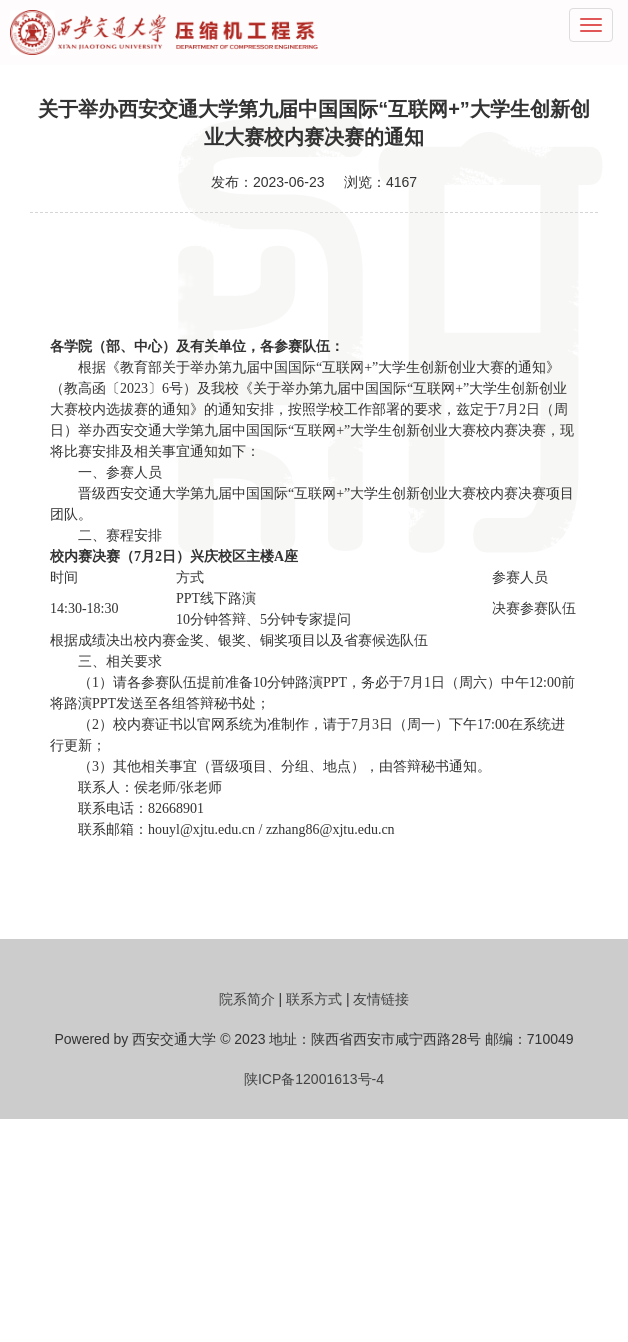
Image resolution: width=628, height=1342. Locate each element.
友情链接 (381, 999)
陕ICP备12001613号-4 (314, 1079)
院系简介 (247, 999)
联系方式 (314, 999)
